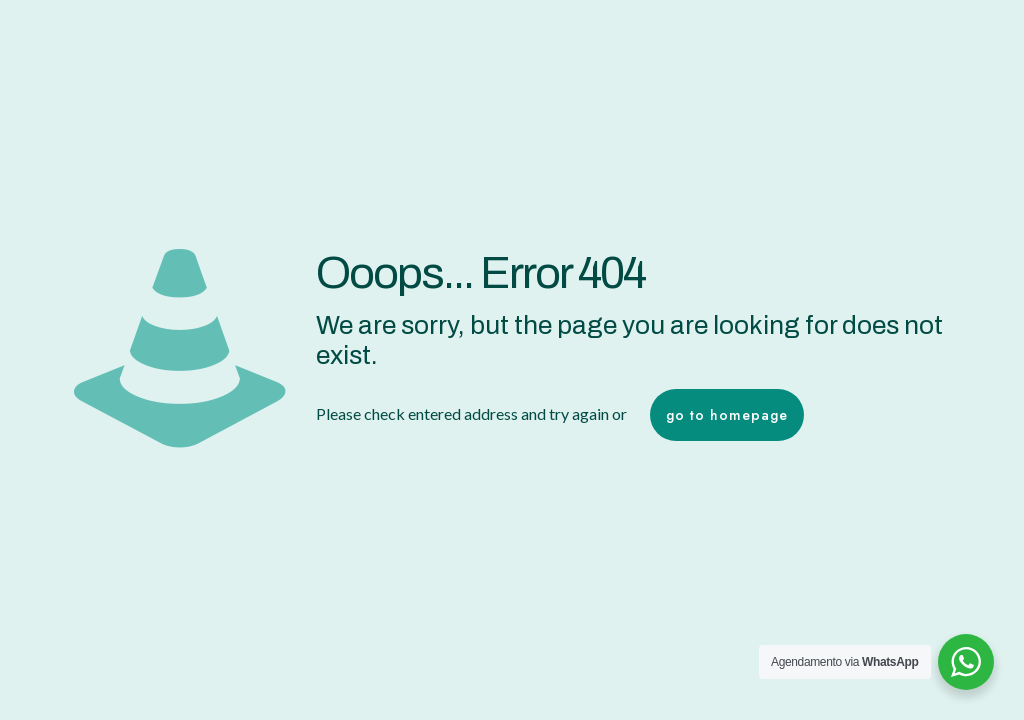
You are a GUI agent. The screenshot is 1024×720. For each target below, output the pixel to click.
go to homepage (727, 415)
